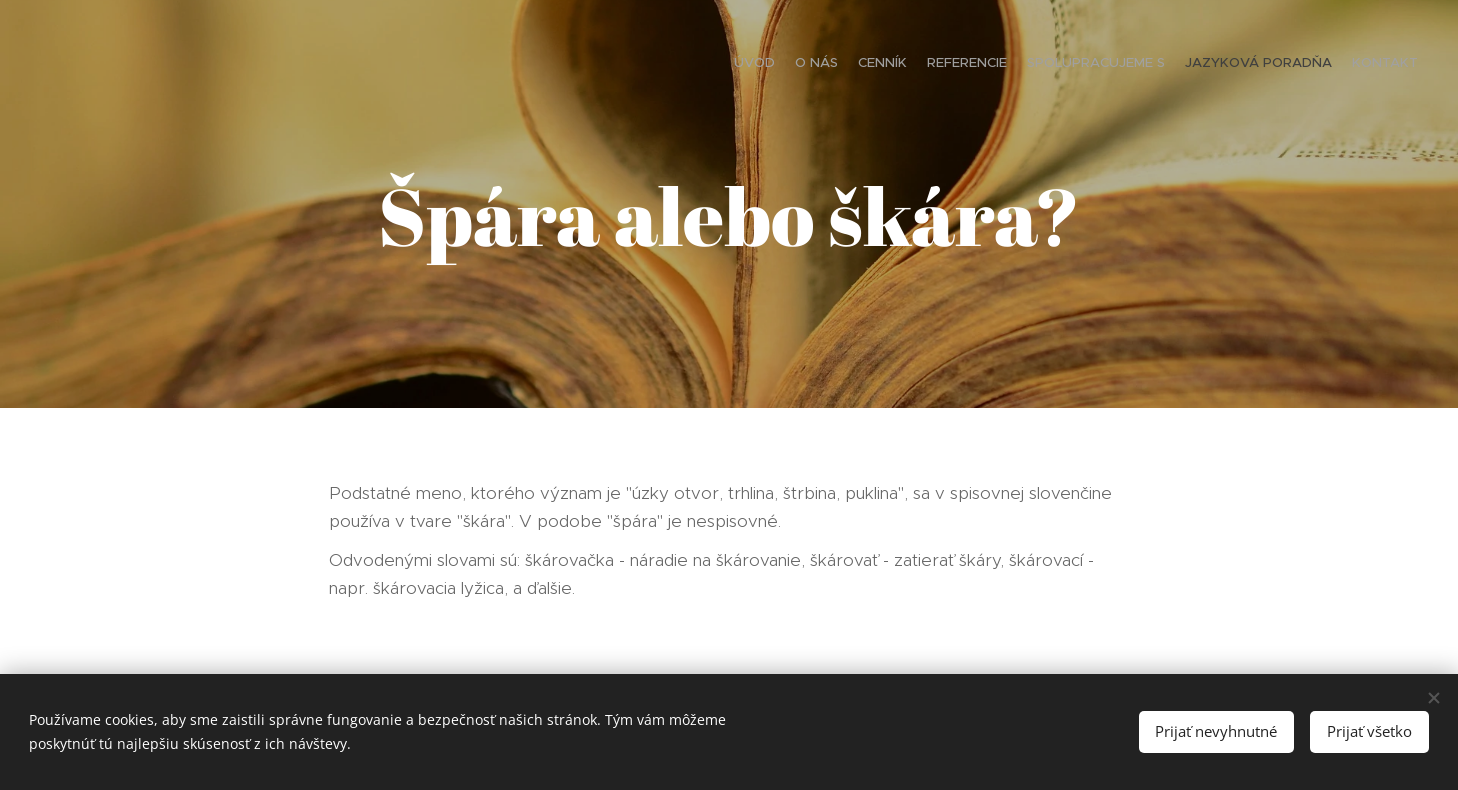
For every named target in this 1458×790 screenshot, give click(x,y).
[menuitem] (1300, 65)
